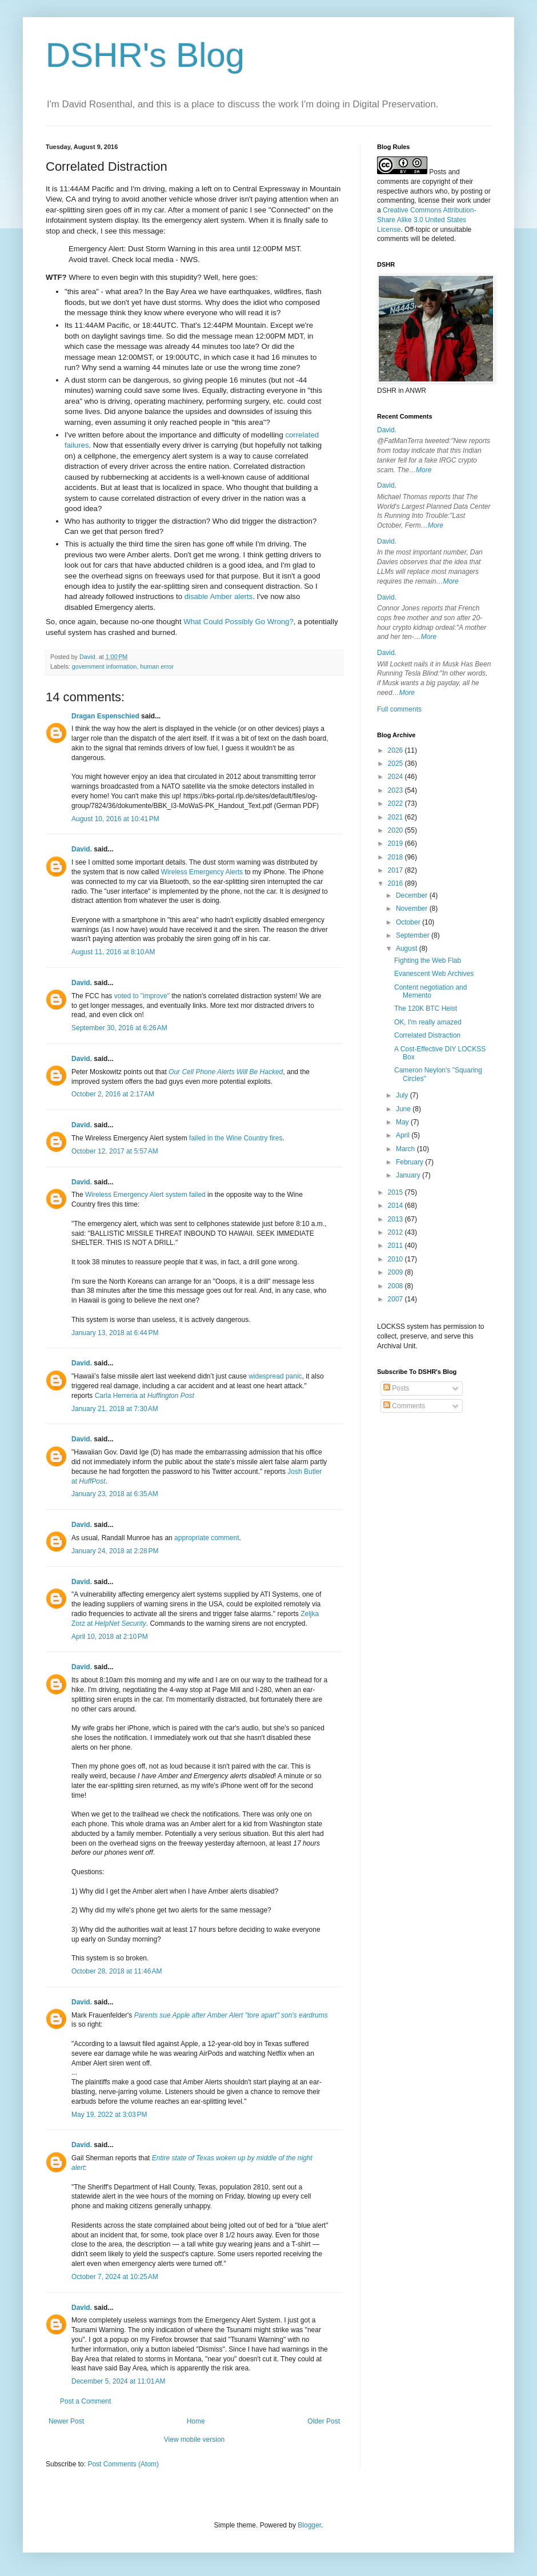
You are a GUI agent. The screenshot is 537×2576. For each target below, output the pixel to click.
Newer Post (66, 2421)
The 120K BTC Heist (425, 1008)
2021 (396, 817)
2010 (396, 1259)
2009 (396, 1272)
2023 (396, 790)
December (413, 895)
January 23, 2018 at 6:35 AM (114, 1494)
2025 (396, 763)
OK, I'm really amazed (428, 1022)
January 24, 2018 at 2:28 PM (114, 1551)
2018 (396, 857)
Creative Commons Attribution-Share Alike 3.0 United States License (426, 220)
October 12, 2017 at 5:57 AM (114, 1151)
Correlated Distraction (427, 1035)
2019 (396, 843)
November (413, 909)
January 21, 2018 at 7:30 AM (114, 1409)
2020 (396, 830)
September (413, 935)
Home (196, 2421)
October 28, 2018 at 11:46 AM (116, 1971)
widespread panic (275, 1376)
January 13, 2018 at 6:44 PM (114, 1333)
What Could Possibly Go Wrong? (238, 621)
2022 (396, 803)
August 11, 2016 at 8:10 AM (113, 952)
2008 (396, 1286)
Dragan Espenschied (105, 716)
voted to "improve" (142, 996)
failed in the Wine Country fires (235, 1138)
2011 (396, 1245)
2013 (396, 1219)
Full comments (399, 709)
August (407, 949)
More (423, 470)
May (403, 1122)
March (406, 1149)
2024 (396, 777)
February (410, 1162)
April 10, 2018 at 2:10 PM (109, 1637)
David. (81, 849)
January (409, 1175)
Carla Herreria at (144, 1396)
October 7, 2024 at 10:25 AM (114, 2277)
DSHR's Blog (145, 55)
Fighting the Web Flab (427, 961)
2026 (396, 750)
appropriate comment (206, 1538)
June (404, 1109)
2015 (396, 1192)
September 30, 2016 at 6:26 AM (119, 1028)
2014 (396, 1205)
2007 (396, 1299)
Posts (396, 1388)
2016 (396, 883)
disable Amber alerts (219, 596)
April (403, 1135)
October (409, 922)
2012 (396, 1232)
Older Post (323, 2421)
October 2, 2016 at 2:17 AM (112, 1094)
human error (157, 666)
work (463, 200)
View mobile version (194, 2440)
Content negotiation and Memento (430, 991)
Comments (404, 1406)
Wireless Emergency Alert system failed (145, 1195)
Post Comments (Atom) (123, 2464)
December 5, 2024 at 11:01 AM (118, 2381)
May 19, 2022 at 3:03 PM (109, 2115)
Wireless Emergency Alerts (202, 872)
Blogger (309, 2525)
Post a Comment (85, 2401)
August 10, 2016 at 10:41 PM (115, 819)
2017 (396, 870)
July (403, 1095)
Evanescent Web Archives (434, 974)
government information (104, 666)
